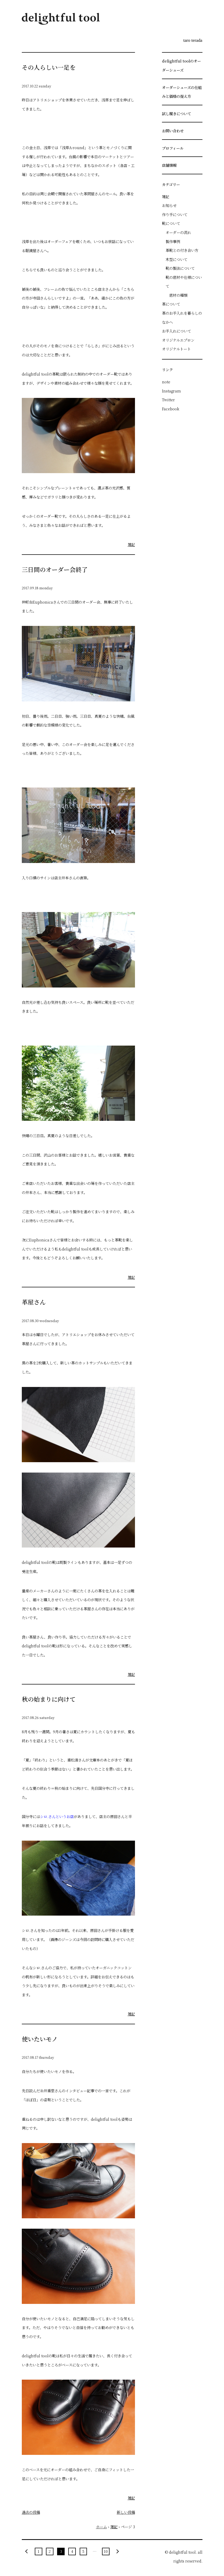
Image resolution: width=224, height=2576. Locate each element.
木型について (176, 259)
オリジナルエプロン (178, 340)
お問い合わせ (173, 130)
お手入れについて (176, 331)
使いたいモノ (40, 2038)
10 (106, 2551)
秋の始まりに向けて (49, 1699)
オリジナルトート (176, 348)
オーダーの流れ (178, 232)
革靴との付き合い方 (182, 250)
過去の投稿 (31, 2512)
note (166, 381)
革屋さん (34, 1301)
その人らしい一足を (49, 67)
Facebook (170, 408)
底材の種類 (178, 295)
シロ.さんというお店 (57, 1816)
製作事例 (173, 241)
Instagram (171, 390)
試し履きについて (176, 113)
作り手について (174, 214)
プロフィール (173, 148)
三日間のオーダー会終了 (54, 569)
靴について (171, 223)
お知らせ (169, 205)
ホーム (101, 2526)
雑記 (131, 544)
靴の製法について (180, 268)
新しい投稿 (126, 2512)
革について (171, 304)
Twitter (168, 399)
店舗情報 (169, 165)
